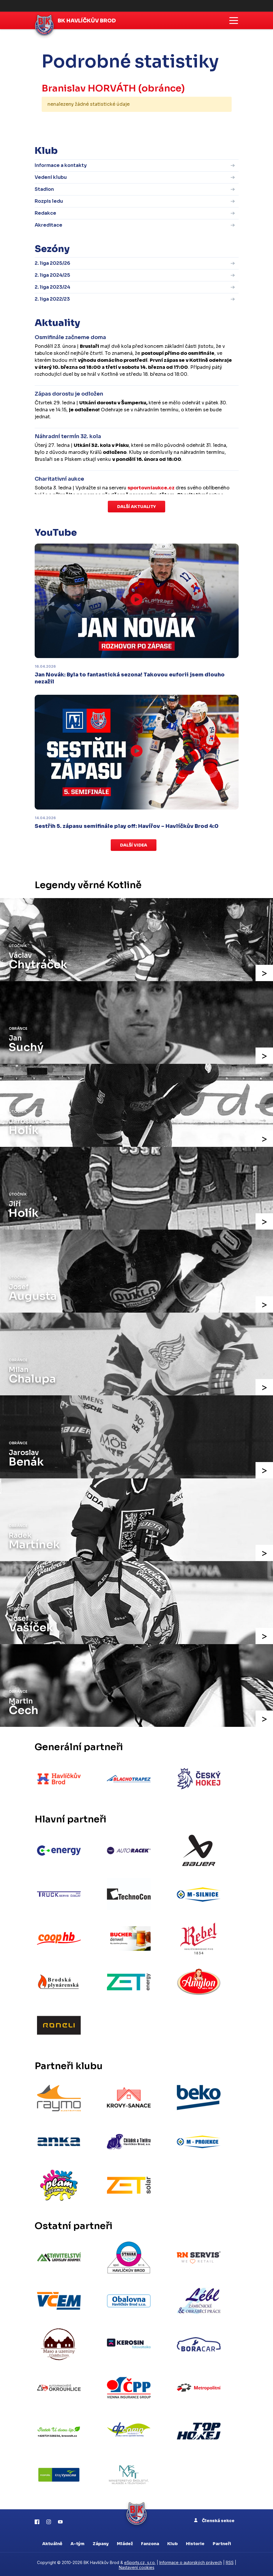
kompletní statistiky (195, 122)
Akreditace (48, 225)
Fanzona (150, 2542)
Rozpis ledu (49, 201)
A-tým (77, 2542)
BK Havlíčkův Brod (87, 20)
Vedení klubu (51, 177)
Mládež (125, 2542)
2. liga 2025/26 (52, 263)
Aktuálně (52, 2542)
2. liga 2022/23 (52, 299)
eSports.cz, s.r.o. (140, 2561)
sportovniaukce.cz (151, 488)
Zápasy (101, 2542)
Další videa (133, 845)
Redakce (45, 213)
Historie (195, 2542)
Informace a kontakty (61, 165)
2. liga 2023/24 (52, 287)
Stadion (44, 189)
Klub (172, 2542)
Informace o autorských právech (190, 2561)
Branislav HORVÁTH (89, 88)
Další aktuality (136, 506)
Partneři (222, 2542)
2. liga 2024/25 (52, 275)
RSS (230, 2561)
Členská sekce (214, 2519)
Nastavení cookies (136, 2565)
